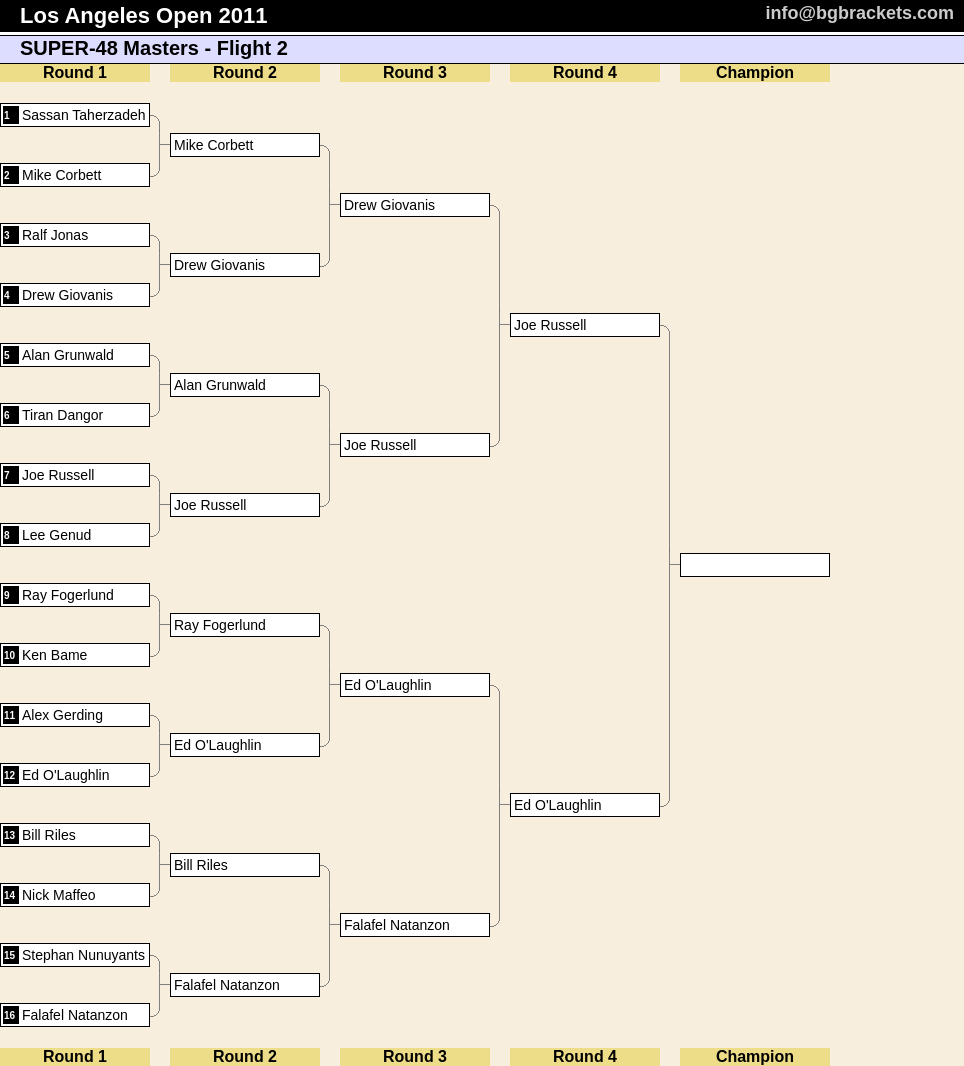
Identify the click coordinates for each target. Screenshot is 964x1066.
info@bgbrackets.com (859, 13)
